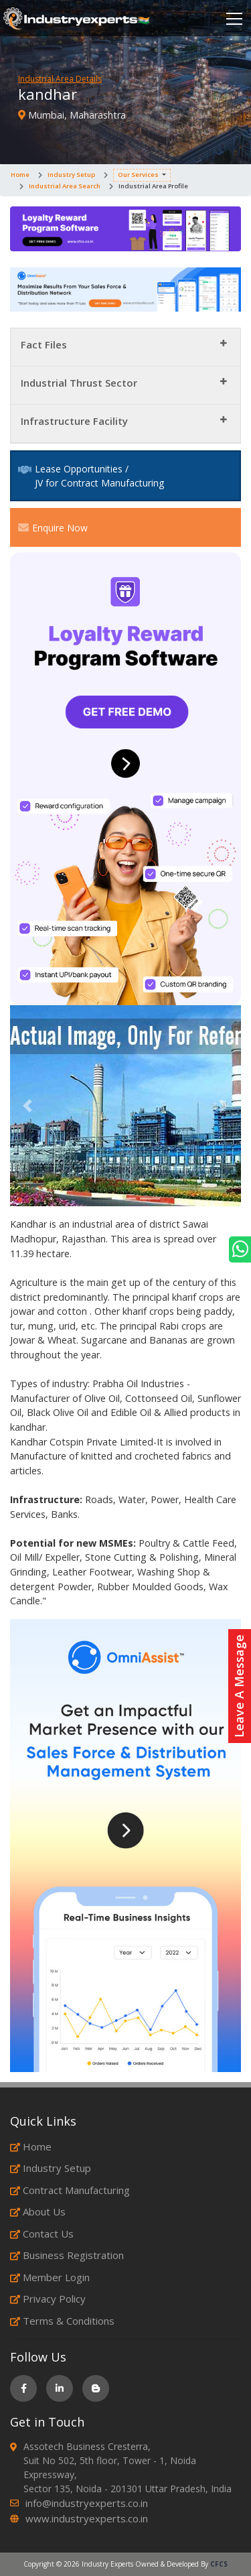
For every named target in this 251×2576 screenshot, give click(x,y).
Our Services (138, 174)
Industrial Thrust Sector (79, 382)
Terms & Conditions (62, 2320)
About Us (38, 2211)
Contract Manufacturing (70, 2190)
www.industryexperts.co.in (86, 2518)
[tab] (125, 347)
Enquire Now (53, 527)
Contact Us (42, 2233)
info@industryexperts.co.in (86, 2503)
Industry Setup (71, 174)
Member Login (50, 2277)
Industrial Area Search (64, 186)
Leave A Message (239, 1686)
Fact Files (44, 344)
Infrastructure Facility (74, 421)
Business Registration (67, 2255)
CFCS (219, 2564)
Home (20, 174)
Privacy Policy (48, 2298)
